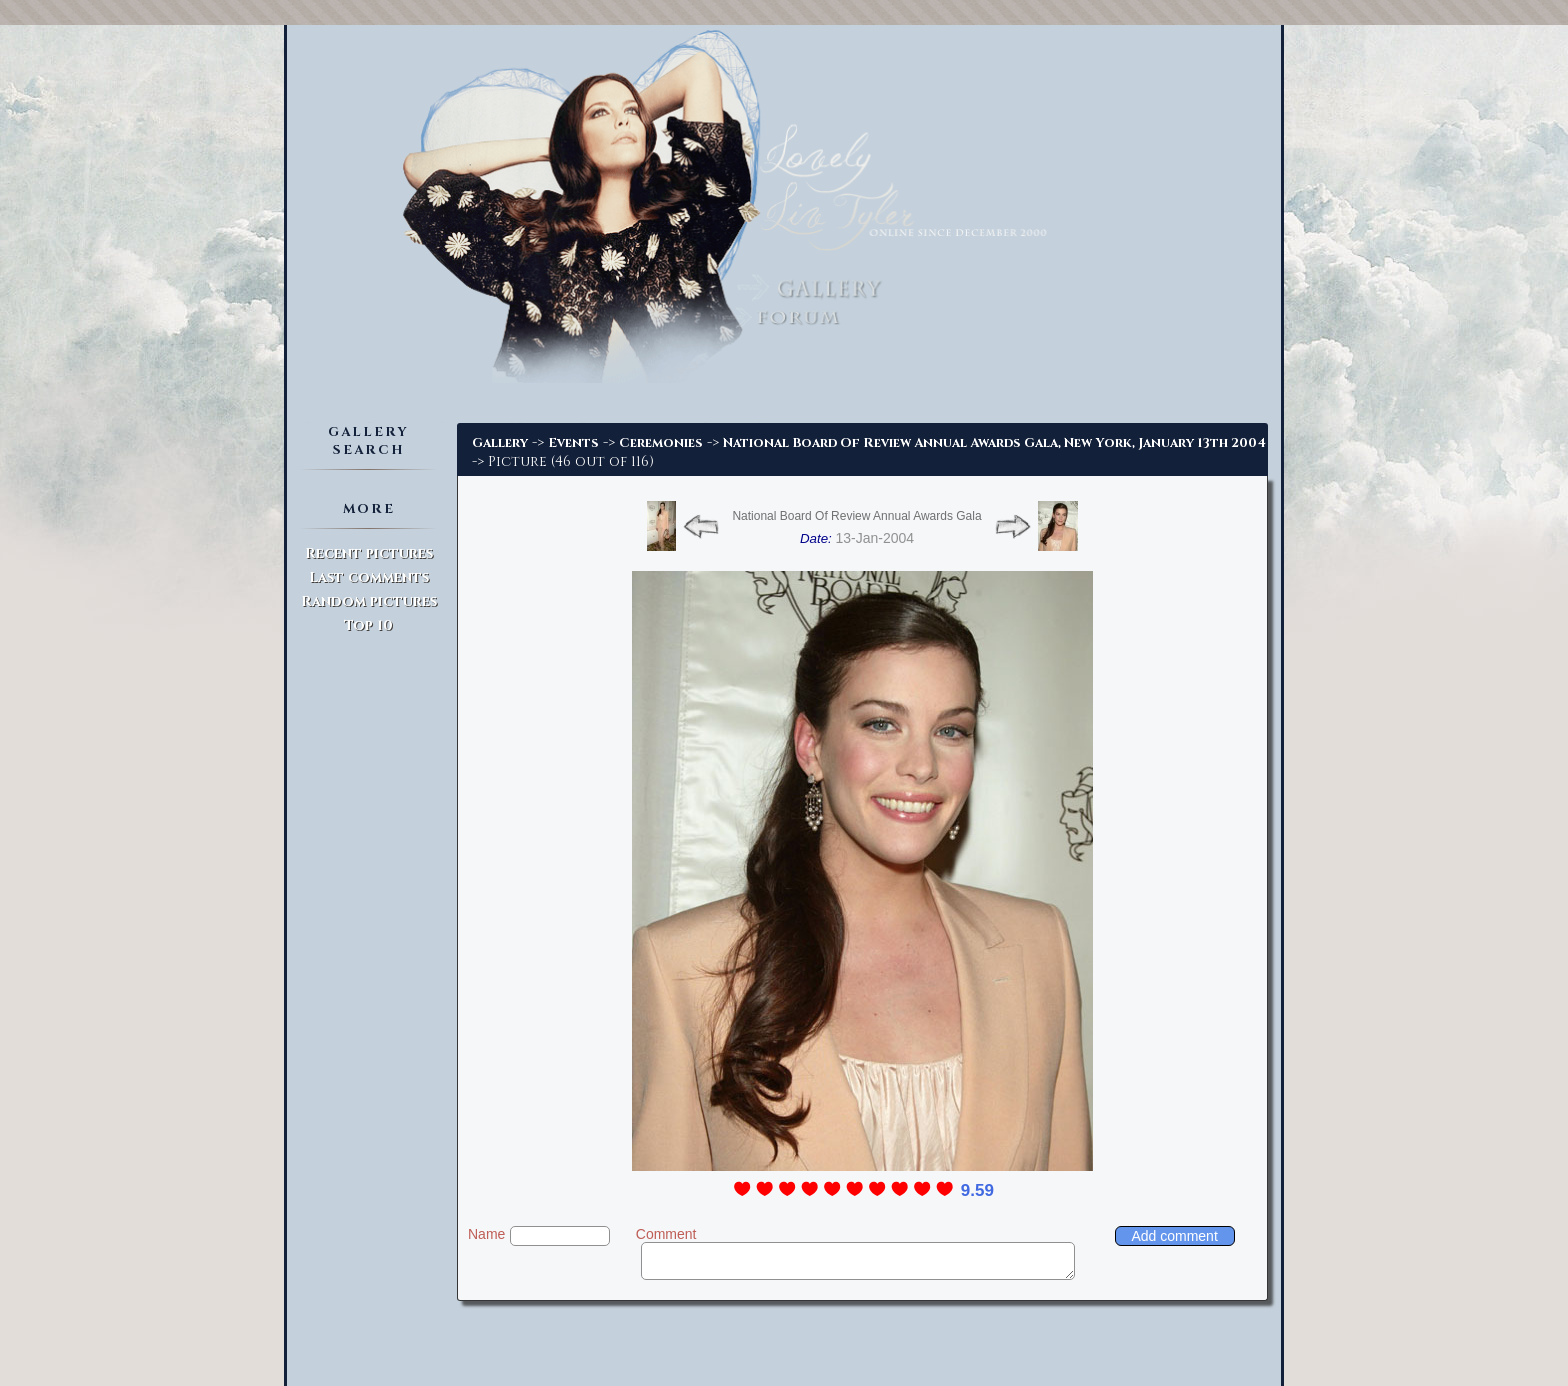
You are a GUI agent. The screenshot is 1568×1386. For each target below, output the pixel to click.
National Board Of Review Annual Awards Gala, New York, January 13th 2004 (994, 443)
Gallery (500, 443)
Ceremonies (661, 443)
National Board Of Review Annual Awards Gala (856, 516)
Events (573, 443)
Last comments (369, 577)
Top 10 (368, 625)
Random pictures (369, 601)
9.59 (977, 1190)
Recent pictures (369, 553)
